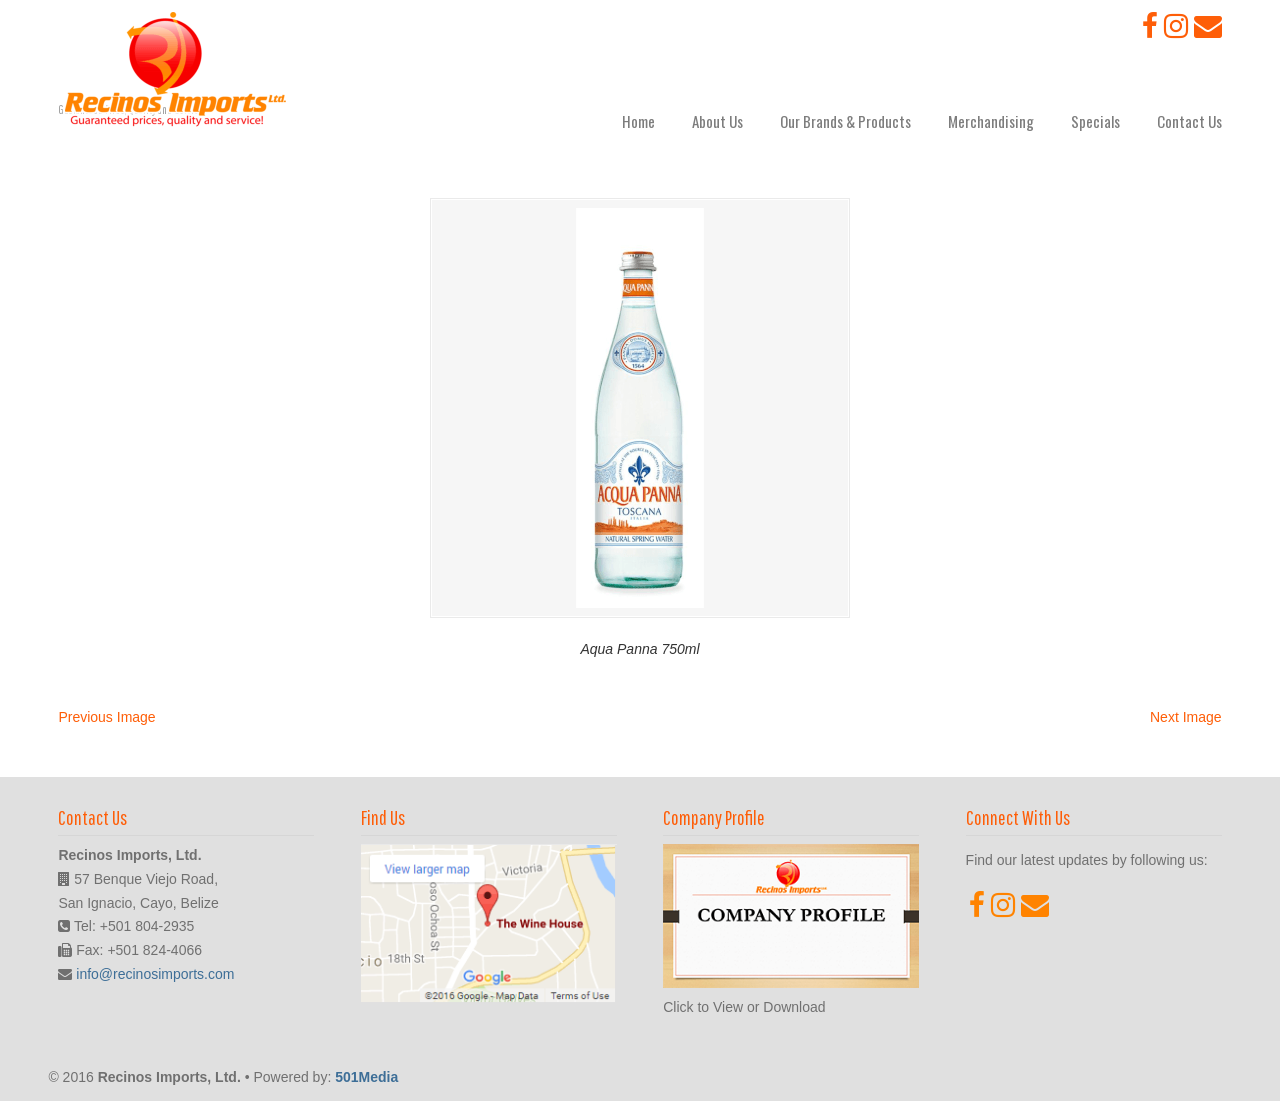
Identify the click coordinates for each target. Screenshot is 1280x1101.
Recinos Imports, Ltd (175, 69)
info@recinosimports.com (155, 974)
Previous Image (106, 717)
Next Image (1186, 717)
